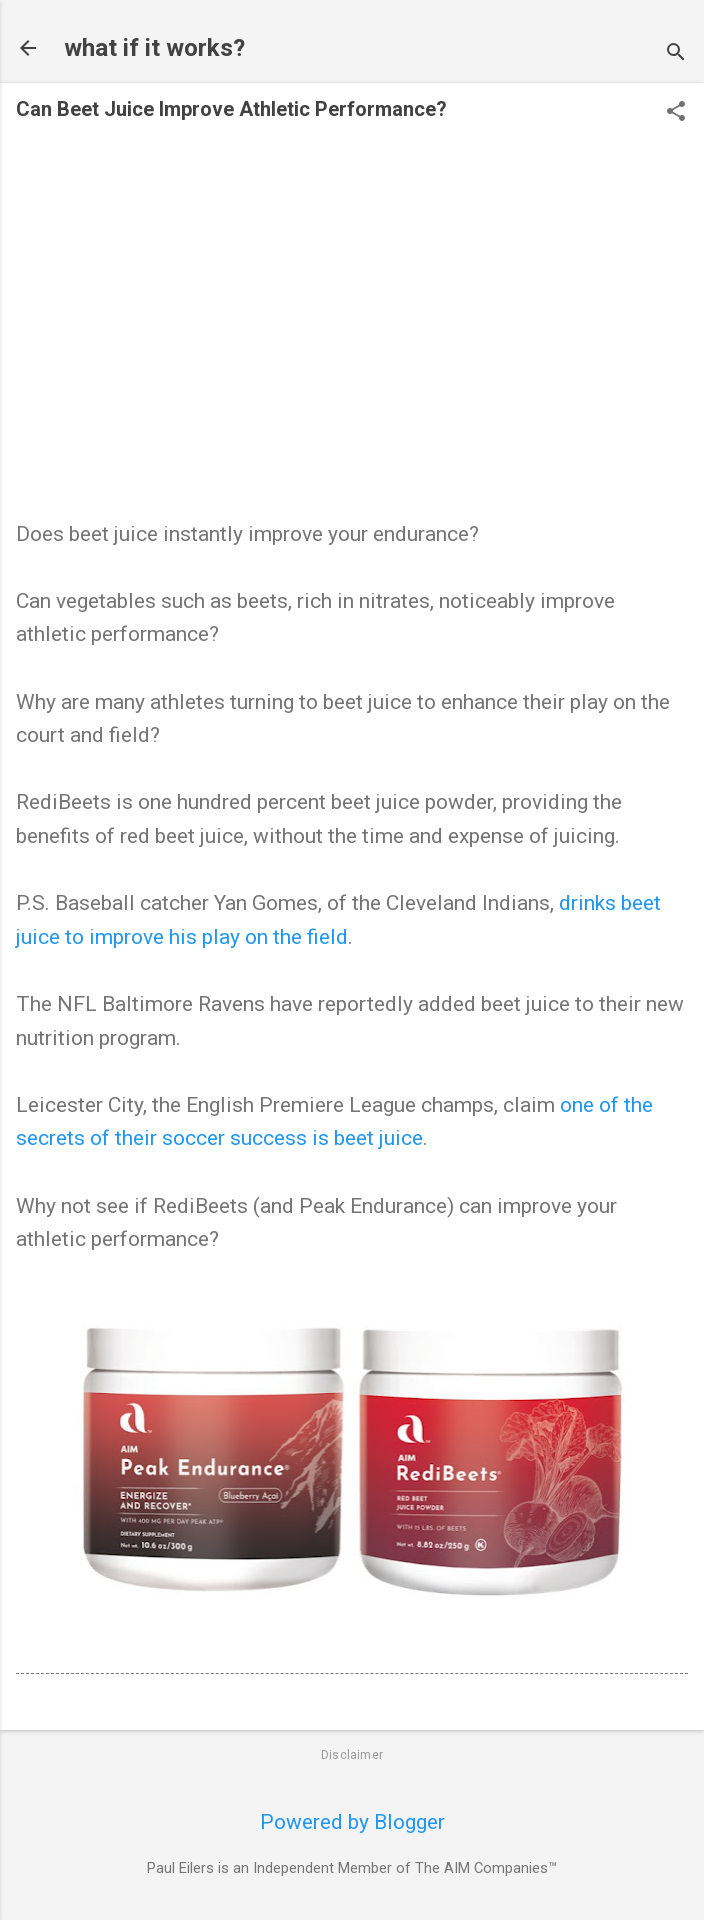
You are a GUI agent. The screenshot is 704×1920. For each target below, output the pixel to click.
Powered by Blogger (352, 1822)
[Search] (676, 54)
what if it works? (154, 48)
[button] (676, 113)
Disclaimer (352, 1755)
